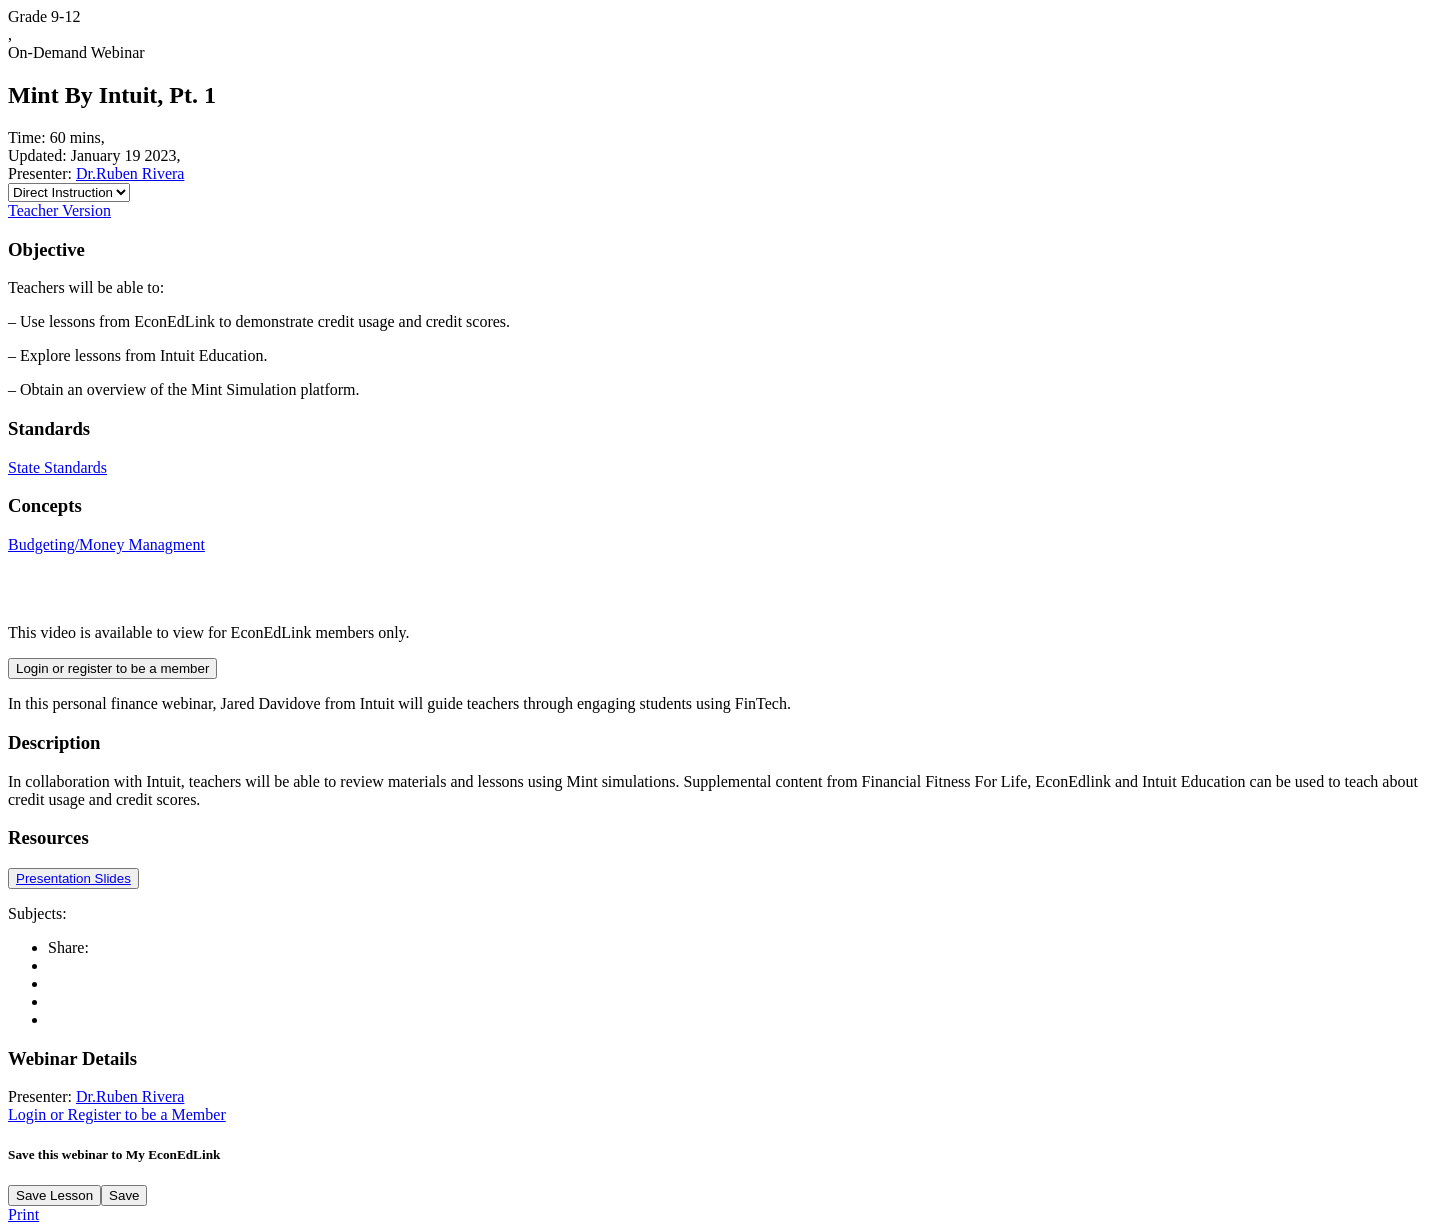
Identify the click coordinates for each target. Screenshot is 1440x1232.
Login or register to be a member (112, 668)
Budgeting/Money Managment (106, 544)
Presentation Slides (73, 878)
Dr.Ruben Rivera (130, 173)
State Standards (57, 467)
